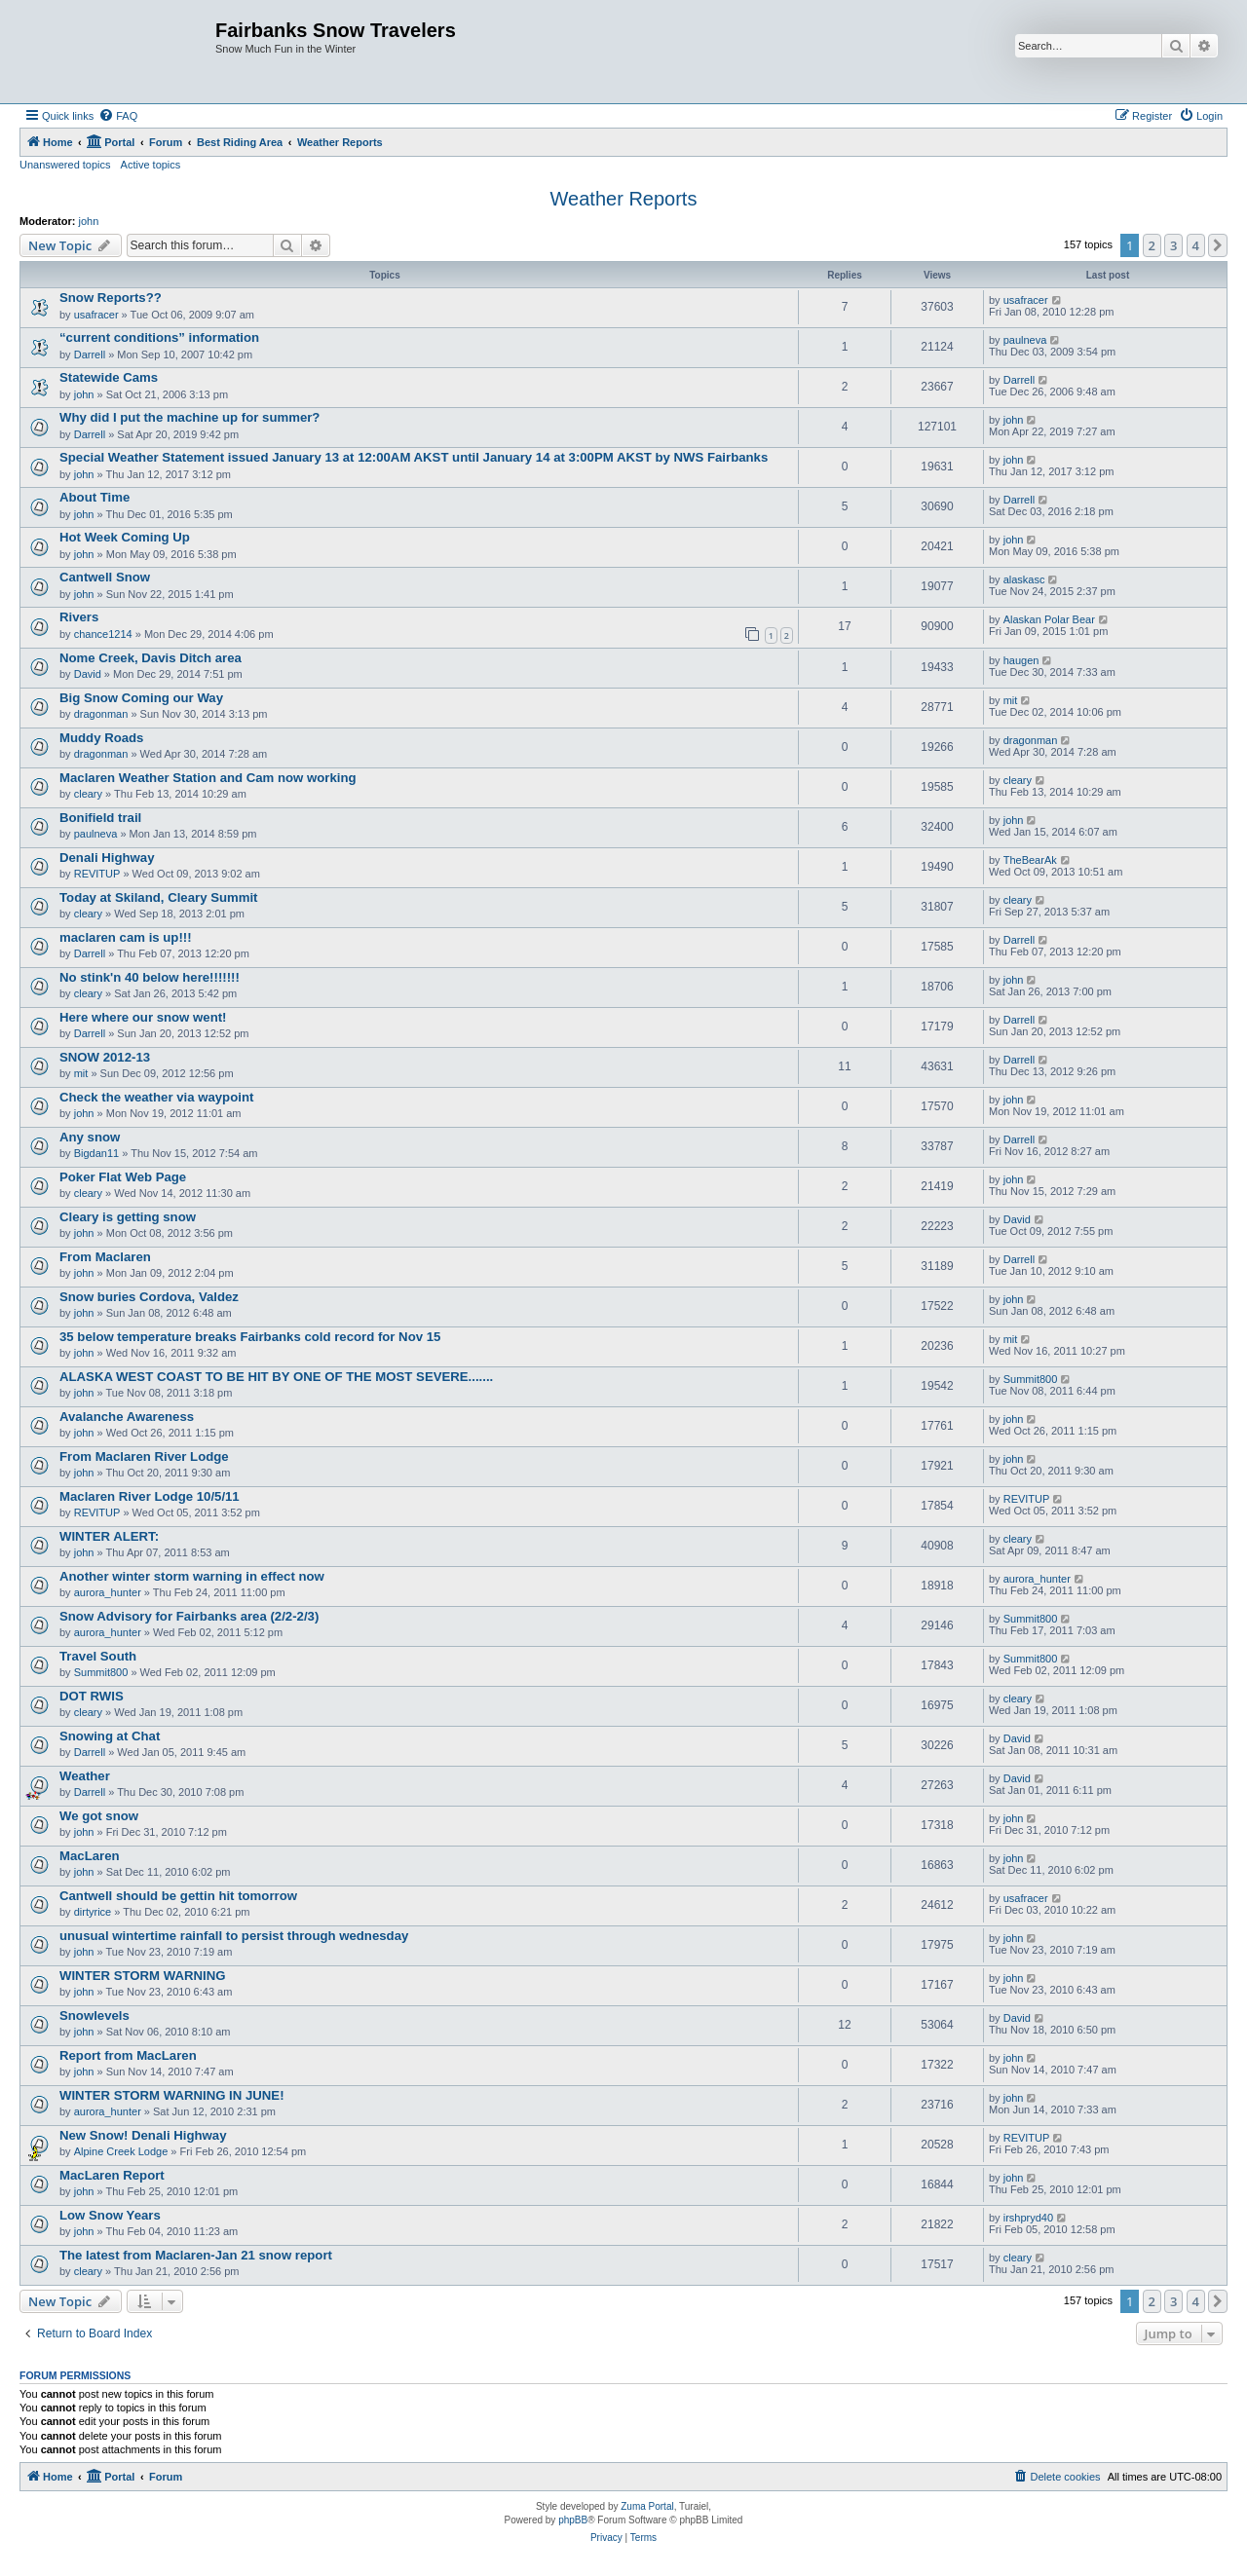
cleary (88, 794)
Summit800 (1030, 1379)
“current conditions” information (159, 337)
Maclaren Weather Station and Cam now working (208, 777)
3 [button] (1173, 245)
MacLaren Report (112, 2175)
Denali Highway (106, 857)
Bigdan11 (97, 1153)
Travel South (97, 1656)
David (87, 674)
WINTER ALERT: (109, 1536)
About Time (94, 497)
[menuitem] (117, 116)
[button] (1218, 245)
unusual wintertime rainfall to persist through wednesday (233, 1935)
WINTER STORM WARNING (142, 1975)
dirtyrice (93, 1912)
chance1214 (103, 634)
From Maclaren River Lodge (144, 1456)
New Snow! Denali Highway (142, 2135)
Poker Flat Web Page (122, 1177)
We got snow (98, 1816)
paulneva (1025, 340)
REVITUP (97, 873)
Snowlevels (94, 2015)
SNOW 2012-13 (104, 1057)
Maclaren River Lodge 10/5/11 (149, 1496)
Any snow (89, 1137)
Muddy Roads (101, 737)
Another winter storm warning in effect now (191, 1576)
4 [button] (1195, 245)
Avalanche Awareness (126, 1416)
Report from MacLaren (128, 2055)
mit (1010, 700)
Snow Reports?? (110, 297)
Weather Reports (624, 198)
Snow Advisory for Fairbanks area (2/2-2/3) (189, 1616)
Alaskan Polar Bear (1049, 619)
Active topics (151, 164)
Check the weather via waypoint (156, 1097)
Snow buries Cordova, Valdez (149, 1296)
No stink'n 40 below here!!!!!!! (149, 977)
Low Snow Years (110, 2215)
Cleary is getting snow (127, 1217)
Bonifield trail (100, 817)
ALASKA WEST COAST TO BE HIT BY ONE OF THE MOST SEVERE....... (276, 1376)
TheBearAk (1030, 860)
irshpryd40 (1028, 2217)
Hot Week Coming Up (124, 537)
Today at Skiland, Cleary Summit (158, 897)
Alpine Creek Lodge (121, 2151)
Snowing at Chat (109, 1736)
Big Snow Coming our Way (141, 698)
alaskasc (1024, 579)
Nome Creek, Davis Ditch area (150, 658)
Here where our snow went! (142, 1017)
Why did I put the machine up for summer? (189, 417)
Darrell (89, 354)
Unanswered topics (65, 164)
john (89, 221)
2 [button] (1152, 245)
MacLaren (89, 1855)
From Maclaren (105, 1257)
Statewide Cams (108, 377)
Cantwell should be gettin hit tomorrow (178, 1895)
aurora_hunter (107, 1592)
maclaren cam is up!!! (125, 937)
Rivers (78, 617)
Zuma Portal (647, 2506)
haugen (1021, 660)
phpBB (572, 2520)
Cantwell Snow (104, 577)
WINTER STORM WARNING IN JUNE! (171, 2095)
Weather (84, 1776)
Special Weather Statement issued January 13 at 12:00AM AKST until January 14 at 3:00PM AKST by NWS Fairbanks (413, 457)
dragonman (101, 714)
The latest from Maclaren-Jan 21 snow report (195, 2255)
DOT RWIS (91, 1696)
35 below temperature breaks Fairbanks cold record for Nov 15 (249, 1336)
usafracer (96, 314)
